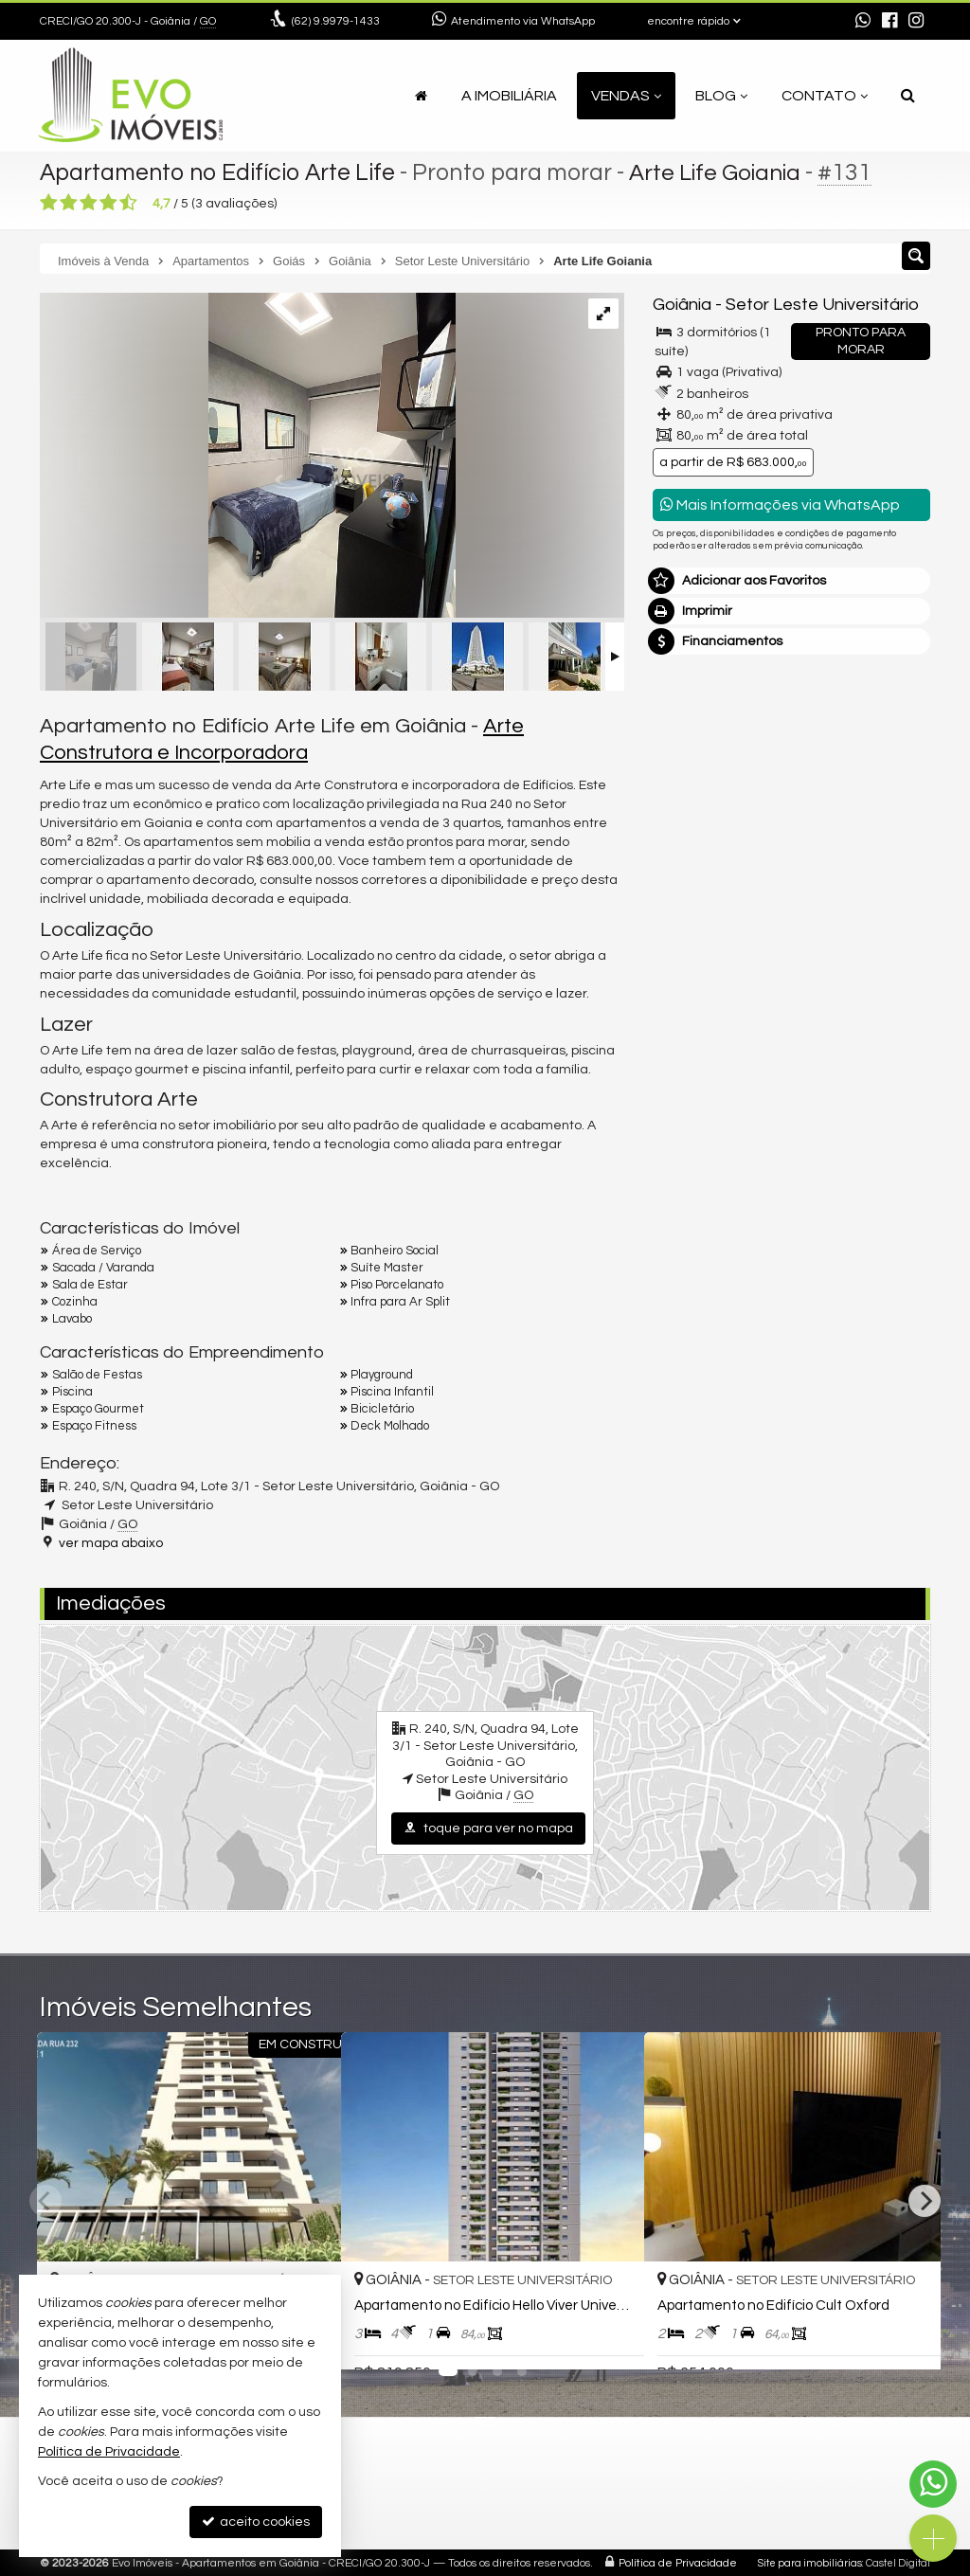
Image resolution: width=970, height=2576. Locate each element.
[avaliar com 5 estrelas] (128, 202)
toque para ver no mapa (488, 1828)
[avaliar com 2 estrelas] (69, 202)
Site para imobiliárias (810, 2562)
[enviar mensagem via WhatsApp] (863, 22)
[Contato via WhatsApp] (933, 2484)
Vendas (626, 95)
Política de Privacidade (678, 2562)
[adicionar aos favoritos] (609, 2339)
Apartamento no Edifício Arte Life (220, 172)
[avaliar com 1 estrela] (49, 202)
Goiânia (682, 305)
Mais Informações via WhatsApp (780, 504)
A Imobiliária (509, 95)
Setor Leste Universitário (822, 305)
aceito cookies (256, 2521)
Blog (721, 95)
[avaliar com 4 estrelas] (108, 202)
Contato (824, 95)
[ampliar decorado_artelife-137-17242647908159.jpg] (248, 457)
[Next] (924, 2201)
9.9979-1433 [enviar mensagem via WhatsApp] (336, 21)
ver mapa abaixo (111, 1543)
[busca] (908, 95)
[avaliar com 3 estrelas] (89, 202)
